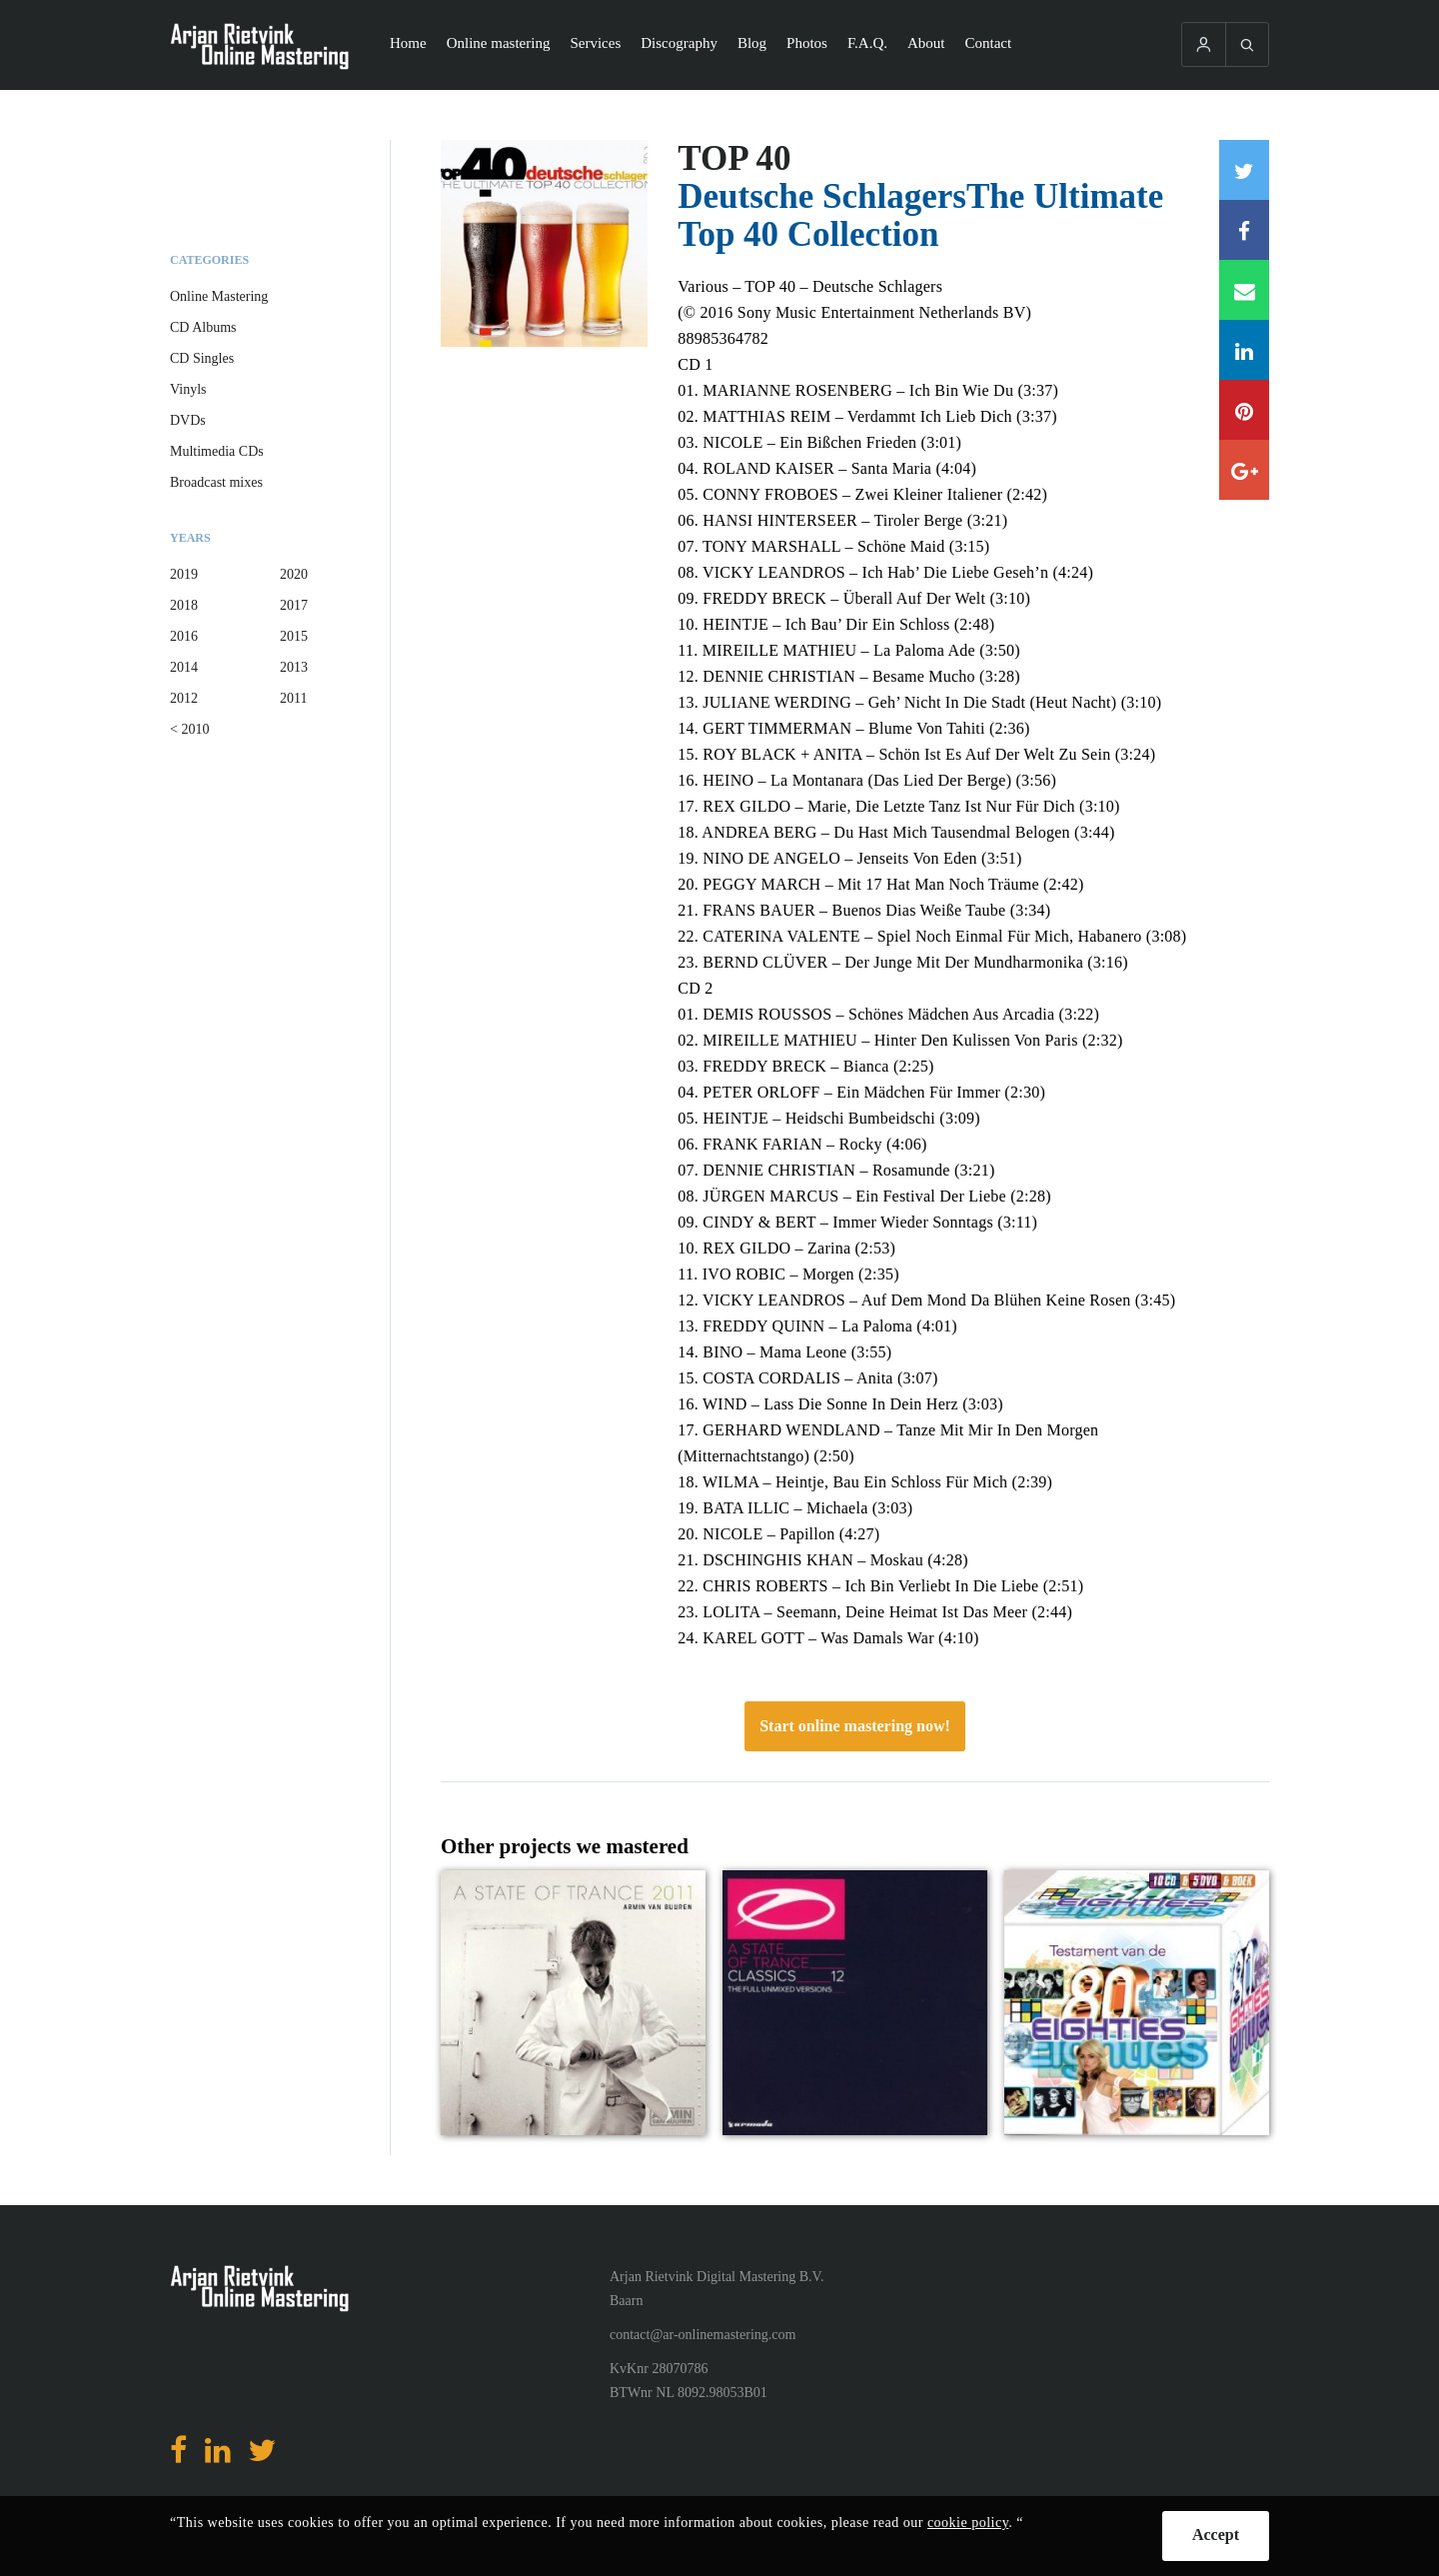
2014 (184, 667)
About (926, 43)
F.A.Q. (867, 43)
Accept (1215, 2534)
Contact (988, 43)
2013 (294, 667)
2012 (184, 698)
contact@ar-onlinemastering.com (702, 2334)
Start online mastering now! (854, 1725)
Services (595, 43)
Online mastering (499, 43)
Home (408, 43)
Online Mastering (219, 296)
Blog (751, 43)
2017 (294, 605)
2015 (294, 636)
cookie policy (967, 2522)
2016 (184, 636)
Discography (679, 43)
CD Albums (203, 327)
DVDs (188, 420)
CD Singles (202, 358)
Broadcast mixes (216, 482)
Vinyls (188, 389)
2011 (293, 698)
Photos (806, 43)
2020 (294, 574)
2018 (184, 605)
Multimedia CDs (217, 451)
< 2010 (189, 729)
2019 (184, 574)
